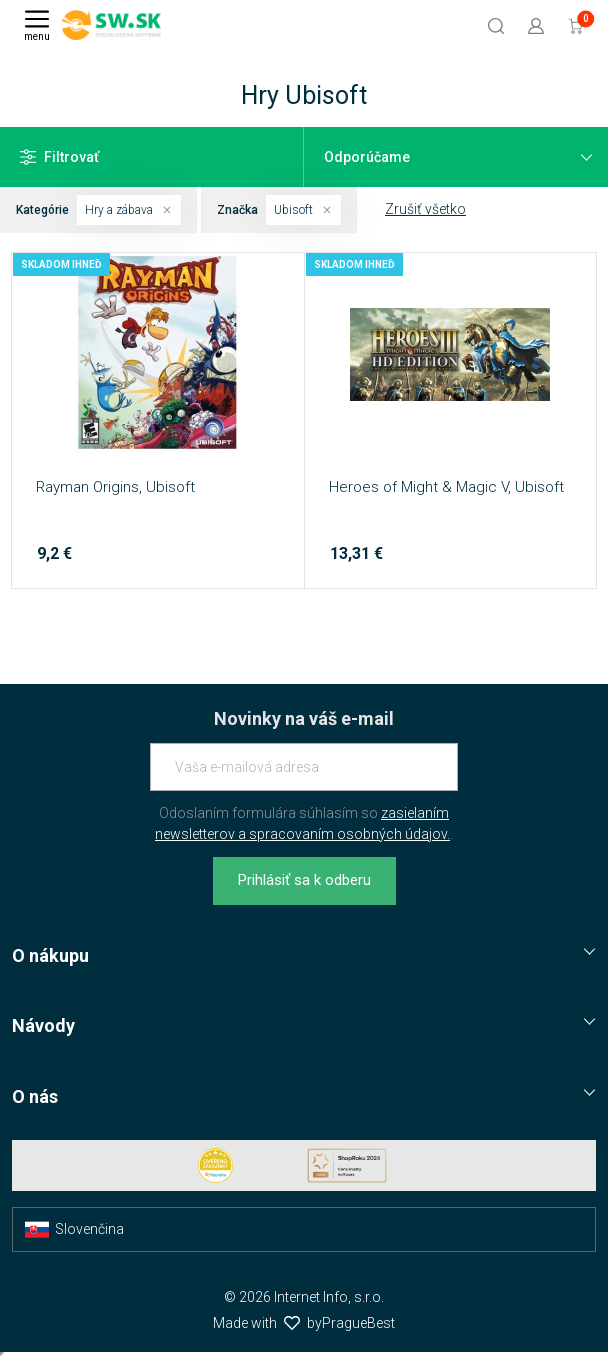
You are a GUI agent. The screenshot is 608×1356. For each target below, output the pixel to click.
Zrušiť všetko (425, 209)
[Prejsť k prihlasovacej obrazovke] (536, 25)
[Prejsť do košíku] (576, 25)
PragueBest (358, 1323)
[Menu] (37, 25)
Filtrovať (59, 157)
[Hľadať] (496, 25)
